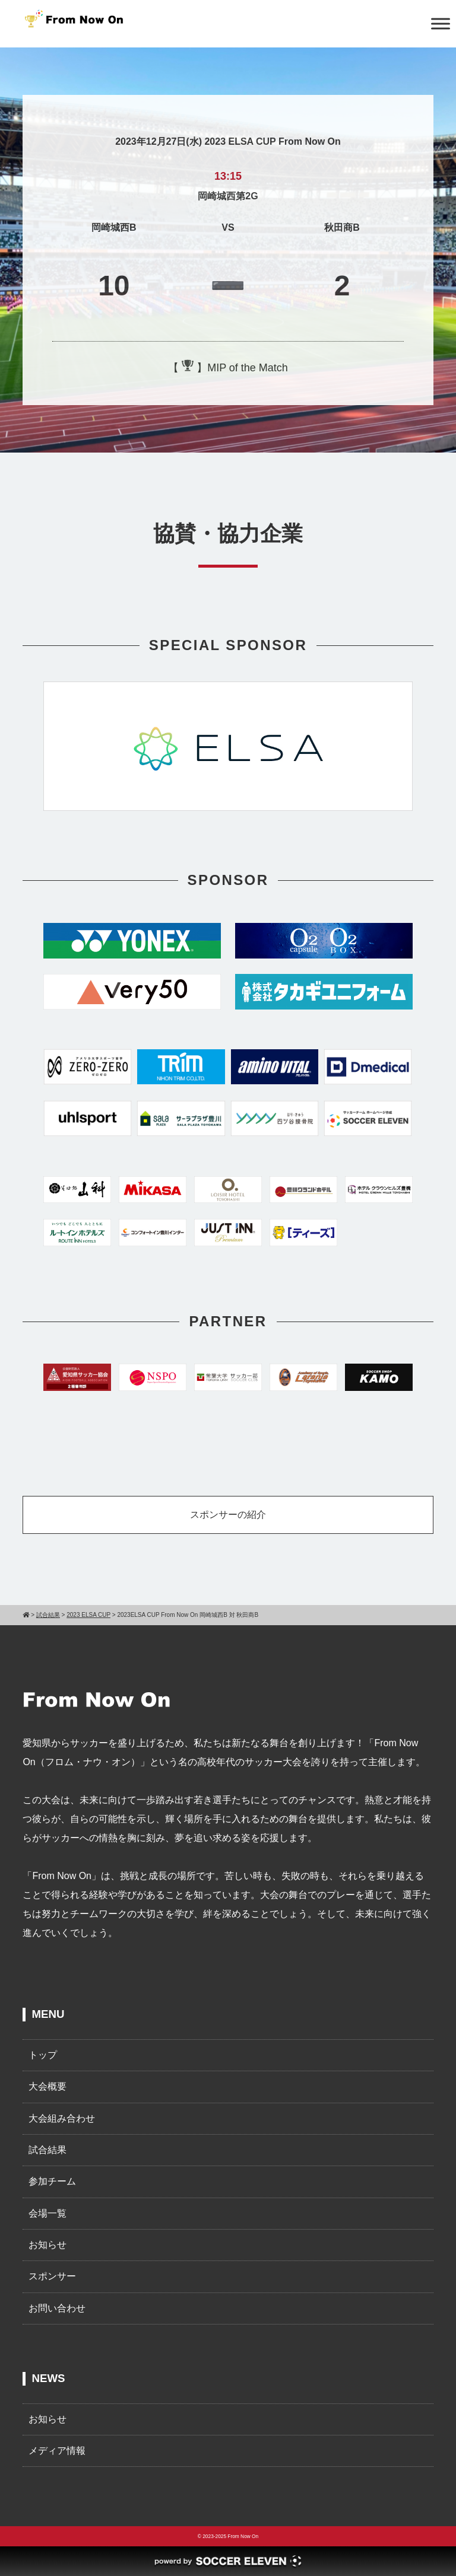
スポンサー (52, 2276)
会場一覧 (47, 2213)
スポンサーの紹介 (228, 1515)
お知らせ (47, 2245)
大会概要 (47, 2086)
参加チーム (52, 2181)
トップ (42, 2055)
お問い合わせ (57, 2308)
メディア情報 (57, 2451)
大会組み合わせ (61, 2118)
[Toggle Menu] (440, 23)
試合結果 (47, 2150)
